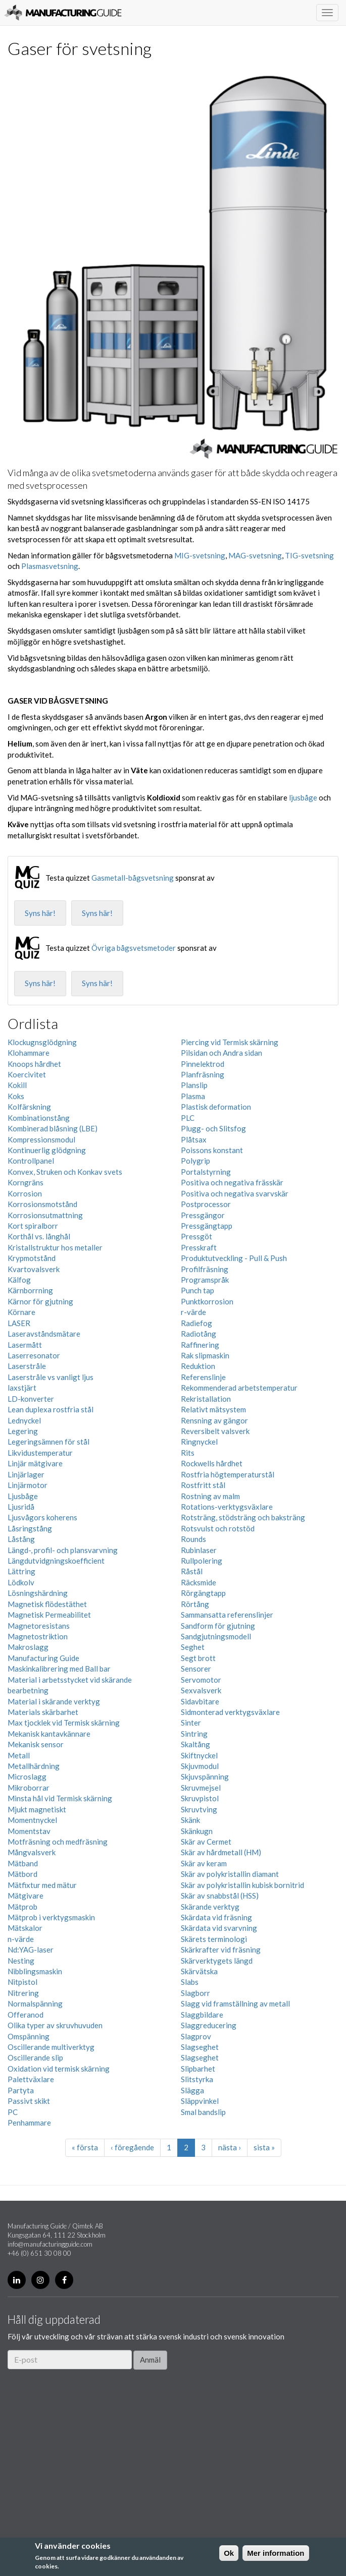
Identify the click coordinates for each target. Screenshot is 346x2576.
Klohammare (29, 1052)
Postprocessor (206, 1204)
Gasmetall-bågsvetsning (132, 877)
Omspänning (29, 2036)
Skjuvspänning (205, 1776)
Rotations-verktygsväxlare (227, 1506)
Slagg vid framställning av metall (235, 2003)
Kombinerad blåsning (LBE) (52, 1128)
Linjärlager (26, 1474)
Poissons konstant (212, 1150)
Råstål (192, 1571)
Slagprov (196, 2036)
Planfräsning (202, 1074)
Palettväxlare (31, 2079)
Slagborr (195, 1992)
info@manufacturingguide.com (50, 2244)
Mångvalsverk (32, 1852)
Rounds (193, 1538)
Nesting (21, 1960)
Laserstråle (27, 1365)
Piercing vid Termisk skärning (229, 1042)
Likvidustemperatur (40, 1452)
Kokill (17, 1085)
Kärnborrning (30, 1290)
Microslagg (27, 1776)
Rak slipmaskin (205, 1355)
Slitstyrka (197, 2079)
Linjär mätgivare (35, 1463)
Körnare (21, 1311)
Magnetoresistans (39, 1625)
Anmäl (150, 2359)
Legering (23, 1431)
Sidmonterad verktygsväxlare (230, 1711)
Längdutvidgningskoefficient (56, 1560)
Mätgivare (25, 1895)
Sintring (194, 1733)
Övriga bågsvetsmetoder (133, 947)
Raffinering (200, 1344)
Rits (187, 1452)
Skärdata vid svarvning (219, 1927)
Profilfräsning (204, 1269)
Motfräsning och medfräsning (58, 1841)
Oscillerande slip (35, 2057)
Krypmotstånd (32, 1258)
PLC (187, 1117)
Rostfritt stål (203, 1485)
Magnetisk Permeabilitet (49, 1614)
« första (85, 2147)
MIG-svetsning (199, 555)
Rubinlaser (199, 1550)
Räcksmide (198, 1582)
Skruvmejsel (201, 1787)
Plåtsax (194, 1139)
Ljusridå (21, 1506)
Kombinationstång (39, 1117)
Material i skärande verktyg (54, 1701)
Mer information (275, 2553)
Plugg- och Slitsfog (213, 1128)
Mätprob (22, 1906)
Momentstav (29, 1831)
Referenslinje (203, 1377)
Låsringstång (30, 1528)
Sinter (191, 1722)
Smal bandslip (203, 2111)
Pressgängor (203, 1215)
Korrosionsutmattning (45, 1215)
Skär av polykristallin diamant (230, 1873)
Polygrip (195, 1160)
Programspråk (205, 1279)
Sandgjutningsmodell (216, 1636)
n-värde (21, 1938)
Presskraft (199, 1247)
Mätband (23, 1863)
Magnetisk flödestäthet (47, 1604)
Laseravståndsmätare (44, 1333)
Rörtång (195, 1604)
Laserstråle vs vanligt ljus (50, 1377)
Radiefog (196, 1323)
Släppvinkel (200, 2100)
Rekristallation (206, 1398)
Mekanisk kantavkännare (49, 1733)
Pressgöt (196, 1236)
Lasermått (25, 1344)
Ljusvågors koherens (42, 1517)
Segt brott (198, 1658)
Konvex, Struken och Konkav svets (65, 1171)
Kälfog (19, 1279)
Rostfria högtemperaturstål (227, 1474)
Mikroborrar (29, 1787)
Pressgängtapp (206, 1225)
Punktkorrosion (207, 1301)
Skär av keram (204, 1863)
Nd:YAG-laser (31, 1949)
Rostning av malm (210, 1496)
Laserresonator (34, 1355)
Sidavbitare (200, 1701)
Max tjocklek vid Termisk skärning (64, 1722)
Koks (16, 1096)
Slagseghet (200, 2046)
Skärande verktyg (210, 1906)
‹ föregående (132, 2147)
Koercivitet (27, 1074)
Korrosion (25, 1193)
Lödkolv (21, 1582)
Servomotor (201, 1679)
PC (13, 2111)
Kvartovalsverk (34, 1269)
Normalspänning (35, 2003)
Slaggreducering (208, 2025)
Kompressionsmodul (41, 1139)
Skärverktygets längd (217, 1960)
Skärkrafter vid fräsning (221, 1949)
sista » (264, 2147)
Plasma (193, 1096)
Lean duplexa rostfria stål (50, 1409)
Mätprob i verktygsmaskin (51, 1917)
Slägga (192, 2090)
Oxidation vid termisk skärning (59, 2068)
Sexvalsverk (201, 1690)
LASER (19, 1323)
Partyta (21, 2090)
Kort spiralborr (33, 1225)
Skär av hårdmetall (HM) (221, 1852)
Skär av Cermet (206, 1841)
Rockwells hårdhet (211, 1463)
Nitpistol (22, 1981)
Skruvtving (199, 1809)
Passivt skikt (29, 2100)
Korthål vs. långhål (39, 1236)
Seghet (193, 1646)
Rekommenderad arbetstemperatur (239, 1387)
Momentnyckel (32, 1819)
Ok (229, 2553)
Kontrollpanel (31, 1160)
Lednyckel (24, 1420)
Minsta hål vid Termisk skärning (60, 1798)
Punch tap (197, 1290)
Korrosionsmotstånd (42, 1204)
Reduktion (198, 1365)
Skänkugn (197, 1831)
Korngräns (25, 1182)
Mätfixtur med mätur (42, 1885)
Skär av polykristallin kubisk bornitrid (242, 1885)
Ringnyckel (199, 1441)
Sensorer (196, 1668)
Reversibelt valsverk (215, 1431)
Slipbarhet (198, 2068)
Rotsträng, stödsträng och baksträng (243, 1517)
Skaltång (195, 1744)
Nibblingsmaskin (35, 1971)
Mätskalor (25, 1927)
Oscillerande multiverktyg (51, 2046)
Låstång (21, 1538)
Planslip (194, 1085)
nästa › (229, 2147)
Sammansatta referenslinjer (227, 1614)
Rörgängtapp (203, 1592)
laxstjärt (22, 1387)
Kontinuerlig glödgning (47, 1150)
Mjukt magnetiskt (37, 1809)
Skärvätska (199, 1971)
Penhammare (29, 2122)
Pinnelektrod (202, 1063)
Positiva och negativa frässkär (232, 1182)
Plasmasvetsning (49, 565)
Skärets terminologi (214, 1938)
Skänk (190, 1819)
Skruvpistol (200, 1798)
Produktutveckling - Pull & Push (234, 1258)
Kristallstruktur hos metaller (55, 1247)
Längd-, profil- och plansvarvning (63, 1550)
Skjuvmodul (200, 1765)
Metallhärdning (34, 1765)
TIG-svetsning (309, 555)
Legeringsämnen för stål (48, 1441)
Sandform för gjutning (218, 1625)
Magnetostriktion (38, 1636)
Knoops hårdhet (34, 1063)
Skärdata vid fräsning (216, 1917)
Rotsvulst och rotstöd (218, 1528)
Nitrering (23, 1992)
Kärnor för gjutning (40, 1301)
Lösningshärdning (38, 1592)
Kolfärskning (29, 1106)
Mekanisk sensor (36, 1744)
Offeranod (25, 2014)
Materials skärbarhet (43, 1711)
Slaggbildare (202, 2014)
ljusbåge (303, 797)
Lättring (21, 1571)
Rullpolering (201, 1560)
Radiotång (198, 1333)
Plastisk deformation (216, 1106)
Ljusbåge (23, 1496)
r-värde (193, 1311)
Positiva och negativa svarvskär (234, 1193)
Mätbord (22, 1873)
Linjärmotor (27, 1485)
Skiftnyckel (199, 1755)
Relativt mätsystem (213, 1409)
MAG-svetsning (255, 555)
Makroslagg (28, 1646)
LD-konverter (31, 1398)
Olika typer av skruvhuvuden (55, 2025)
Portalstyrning (206, 1171)
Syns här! (40, 913)
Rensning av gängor (214, 1420)
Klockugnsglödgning (42, 1042)
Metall (19, 1755)
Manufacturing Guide (63, 13)
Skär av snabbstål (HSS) (220, 1895)
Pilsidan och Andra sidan (221, 1052)
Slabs (190, 1981)
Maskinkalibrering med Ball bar (59, 1668)
